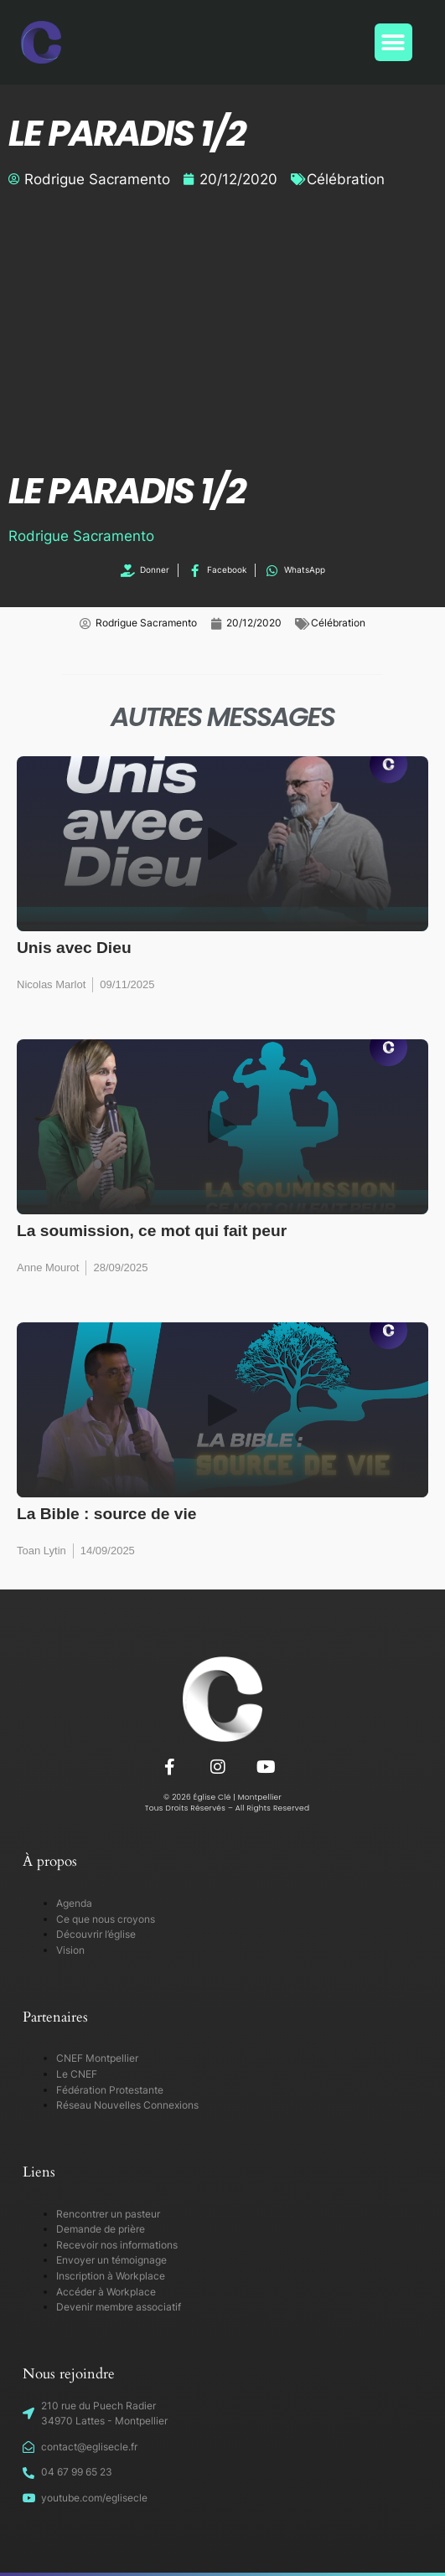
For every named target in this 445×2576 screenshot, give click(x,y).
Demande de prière (100, 2229)
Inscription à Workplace (110, 2275)
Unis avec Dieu (74, 947)
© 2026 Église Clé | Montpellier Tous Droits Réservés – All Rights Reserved (223, 1802)
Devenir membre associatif (118, 2306)
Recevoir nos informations (117, 2245)
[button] (393, 42)
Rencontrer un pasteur (108, 2214)
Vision (70, 1950)
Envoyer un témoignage (111, 2260)
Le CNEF (76, 2074)
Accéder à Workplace (106, 2291)
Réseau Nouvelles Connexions (127, 2105)
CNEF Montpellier (97, 2058)
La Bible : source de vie (107, 1513)
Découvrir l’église (96, 1934)
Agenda (74, 1903)
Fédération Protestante (109, 2090)
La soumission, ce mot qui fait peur (152, 1230)
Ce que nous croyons (105, 1919)
